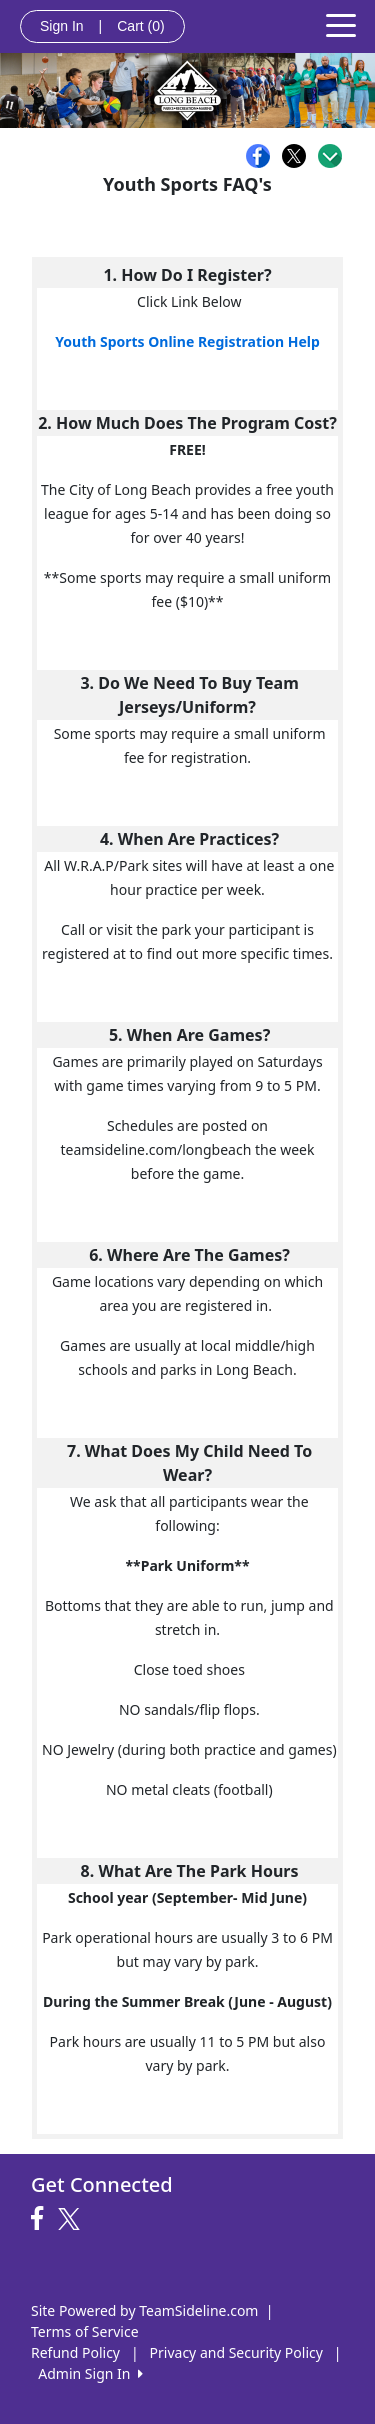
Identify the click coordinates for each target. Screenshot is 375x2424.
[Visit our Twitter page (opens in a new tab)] (71, 2219)
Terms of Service (85, 2331)
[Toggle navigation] (341, 24)
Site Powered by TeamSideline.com (144, 2310)
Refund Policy (75, 2352)
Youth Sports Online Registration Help (187, 341)
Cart (140, 26)
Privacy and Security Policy (236, 2352)
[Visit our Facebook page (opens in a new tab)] (42, 2219)
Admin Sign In (90, 2373)
